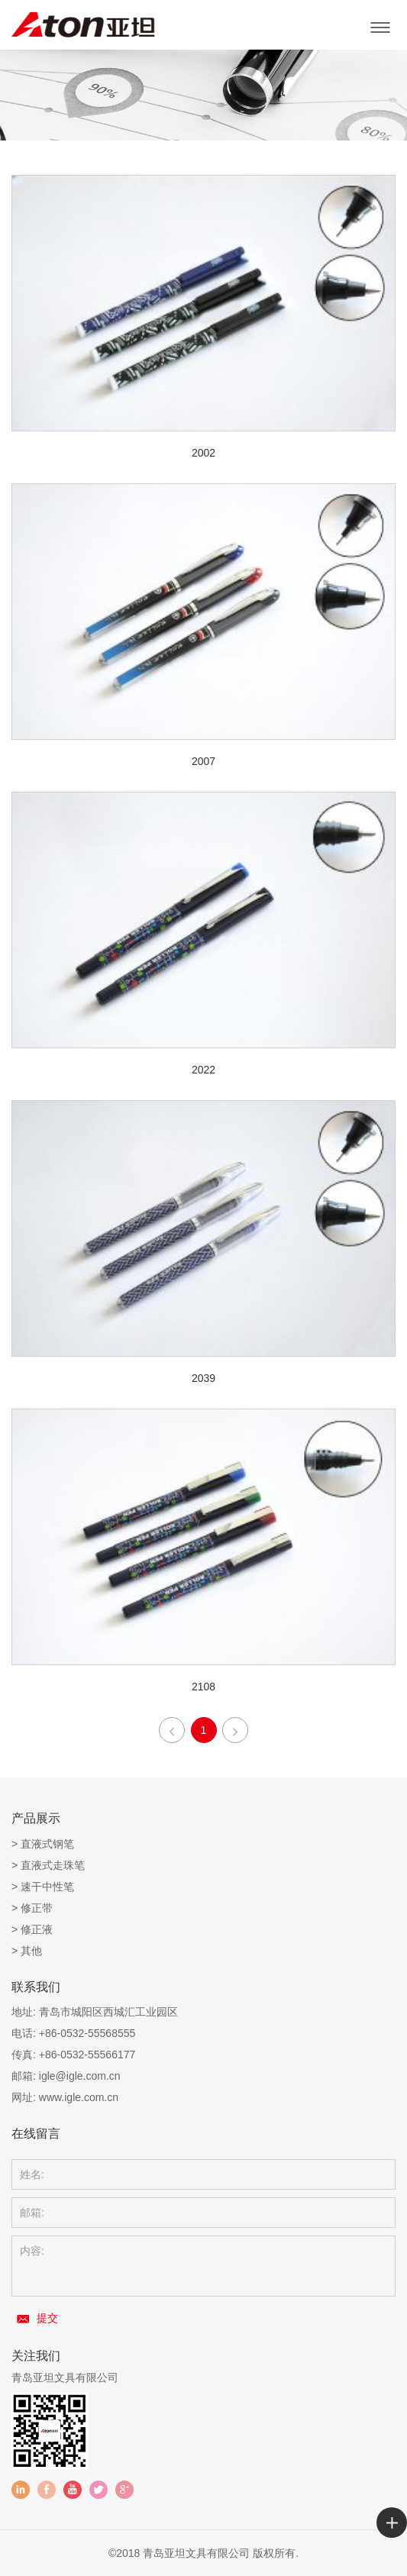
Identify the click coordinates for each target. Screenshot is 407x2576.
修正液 (37, 1929)
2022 (203, 1070)
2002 (203, 453)
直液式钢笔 (47, 1844)
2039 (203, 1378)
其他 (31, 1951)
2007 (203, 761)
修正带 (37, 1908)
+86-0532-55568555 (87, 2033)
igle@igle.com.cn (80, 2076)
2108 (203, 1686)
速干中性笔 (47, 1886)
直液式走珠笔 (53, 1865)
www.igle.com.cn (78, 2097)
